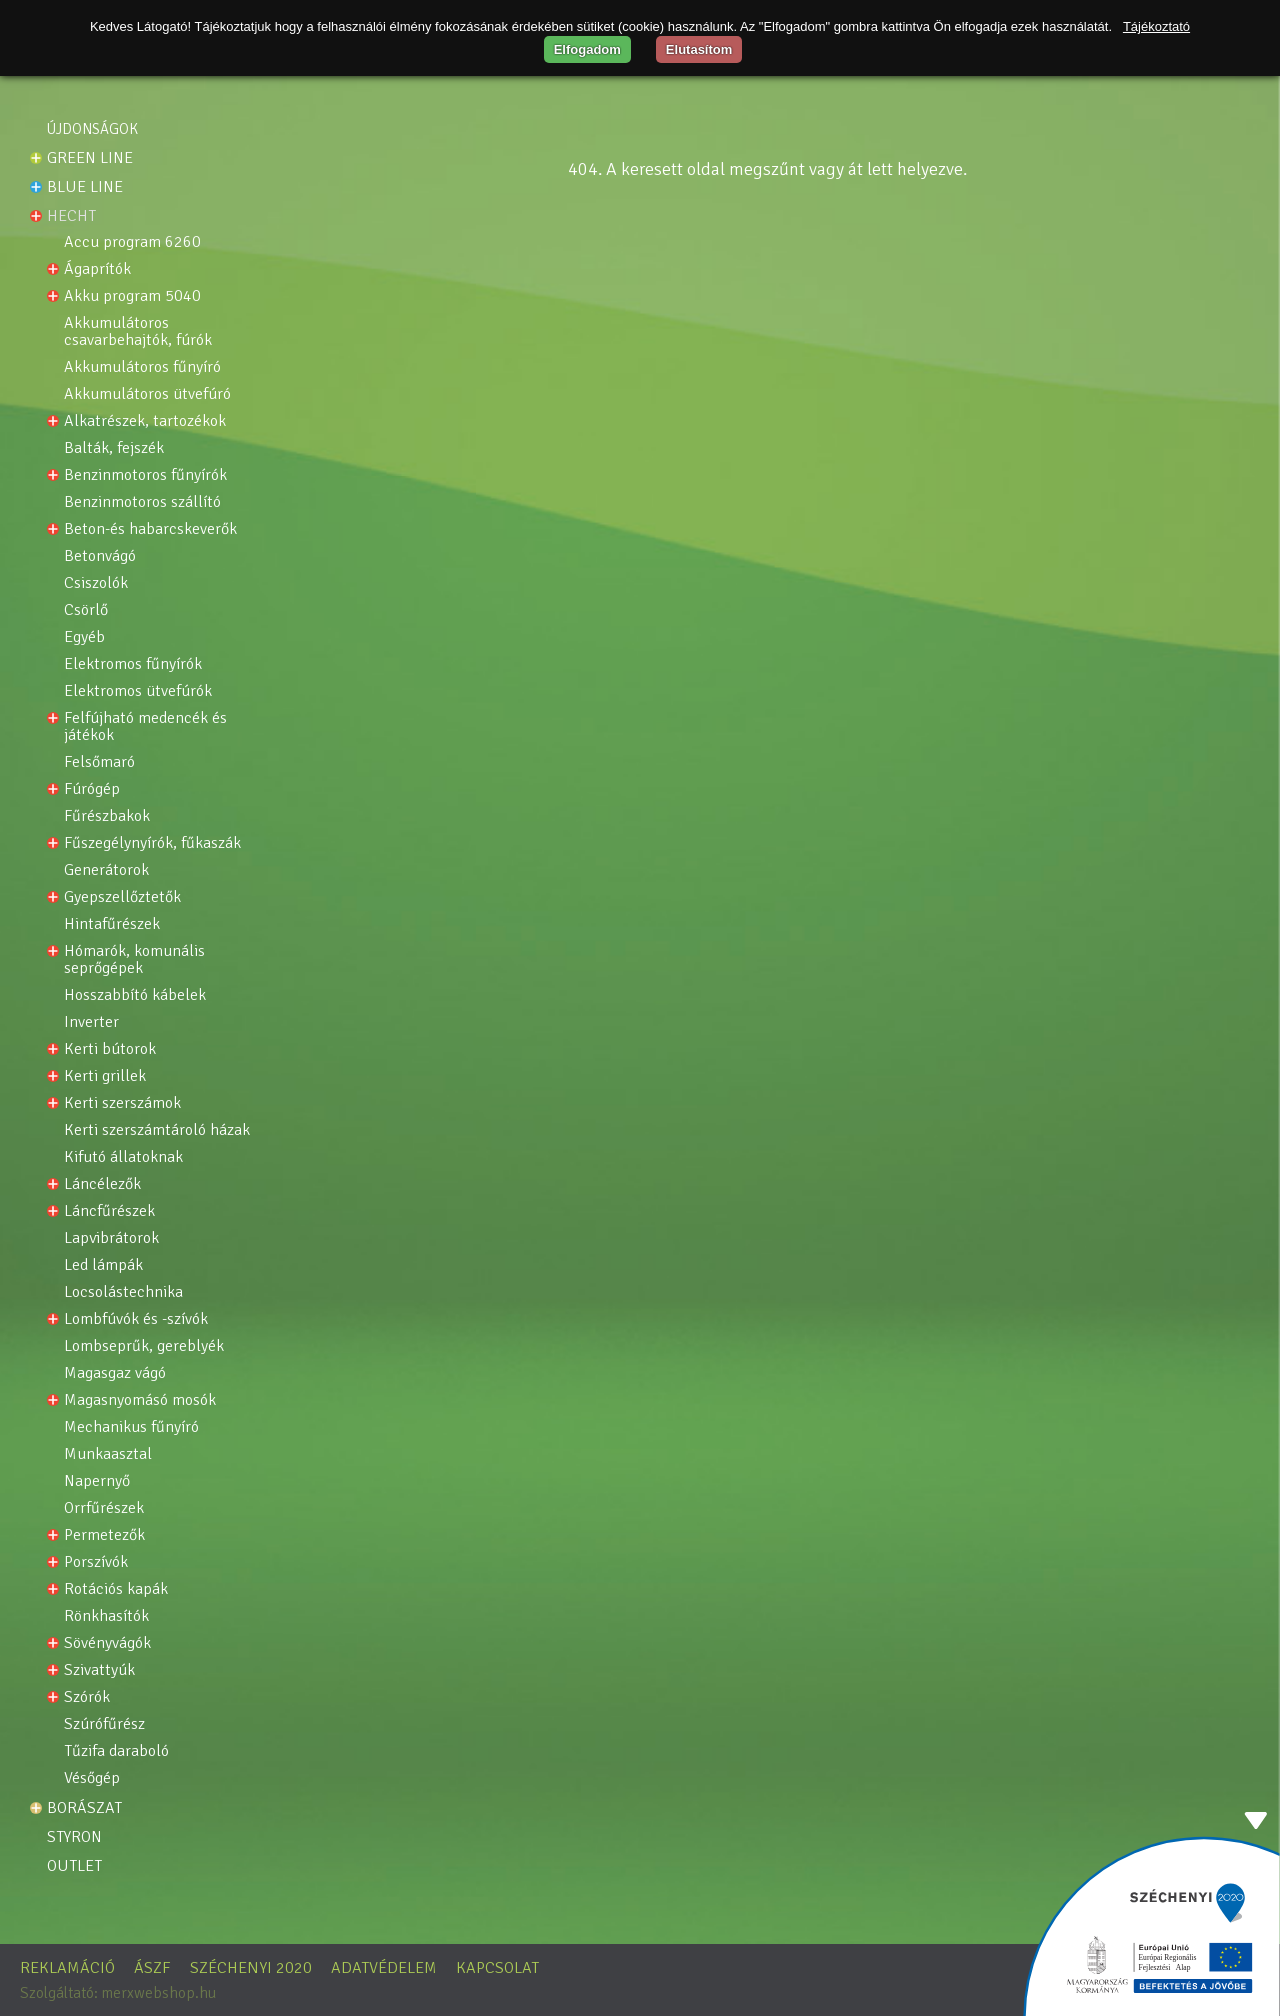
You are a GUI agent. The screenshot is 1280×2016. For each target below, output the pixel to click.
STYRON (74, 1837)
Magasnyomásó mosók (140, 1400)
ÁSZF (152, 1968)
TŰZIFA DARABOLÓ (116, 1751)
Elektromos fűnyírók (133, 664)
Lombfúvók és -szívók (136, 1319)
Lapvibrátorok (111, 1238)
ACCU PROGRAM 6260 (132, 242)
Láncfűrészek (109, 1211)
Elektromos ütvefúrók (138, 691)
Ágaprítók (97, 269)
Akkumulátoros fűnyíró (142, 367)
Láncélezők (102, 1184)
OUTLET (74, 1866)
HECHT (71, 216)
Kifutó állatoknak (123, 1157)
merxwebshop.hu (158, 1993)
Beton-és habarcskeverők (150, 529)
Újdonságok (92, 129)
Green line (90, 158)
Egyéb (84, 637)
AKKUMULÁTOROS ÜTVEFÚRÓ (147, 394)
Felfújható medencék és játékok (147, 727)
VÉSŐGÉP (92, 1778)
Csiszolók (96, 583)
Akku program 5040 (132, 296)
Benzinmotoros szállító (142, 502)
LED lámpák (103, 1265)
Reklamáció (67, 1968)
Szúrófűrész (104, 1724)
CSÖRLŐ (86, 610)
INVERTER (91, 1022)
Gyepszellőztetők (122, 897)
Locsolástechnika (123, 1292)
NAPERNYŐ (97, 1481)
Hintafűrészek (112, 924)
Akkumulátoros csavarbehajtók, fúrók (138, 332)
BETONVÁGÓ (100, 556)
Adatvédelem (384, 1968)
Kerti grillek (105, 1076)
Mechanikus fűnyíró (131, 1427)
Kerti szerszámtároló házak (157, 1130)
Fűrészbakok (107, 816)
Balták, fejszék (114, 448)
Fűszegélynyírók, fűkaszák (152, 843)
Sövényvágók (107, 1643)
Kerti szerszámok (122, 1103)
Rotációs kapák (116, 1589)
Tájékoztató (1156, 26)
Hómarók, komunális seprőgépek (136, 960)
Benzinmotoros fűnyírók (145, 475)
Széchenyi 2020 (251, 1968)
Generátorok (106, 870)
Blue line (85, 187)
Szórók (87, 1697)
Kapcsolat (497, 1968)
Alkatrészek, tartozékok (145, 421)
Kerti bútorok (110, 1049)
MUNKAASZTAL (108, 1454)
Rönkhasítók (106, 1616)
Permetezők (104, 1535)
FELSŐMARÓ (99, 762)
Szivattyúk (99, 1670)
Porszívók (96, 1562)
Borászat (84, 1808)
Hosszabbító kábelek (135, 995)
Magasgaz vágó (115, 1373)
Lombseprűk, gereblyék (144, 1346)
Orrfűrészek (104, 1508)
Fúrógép (92, 789)
